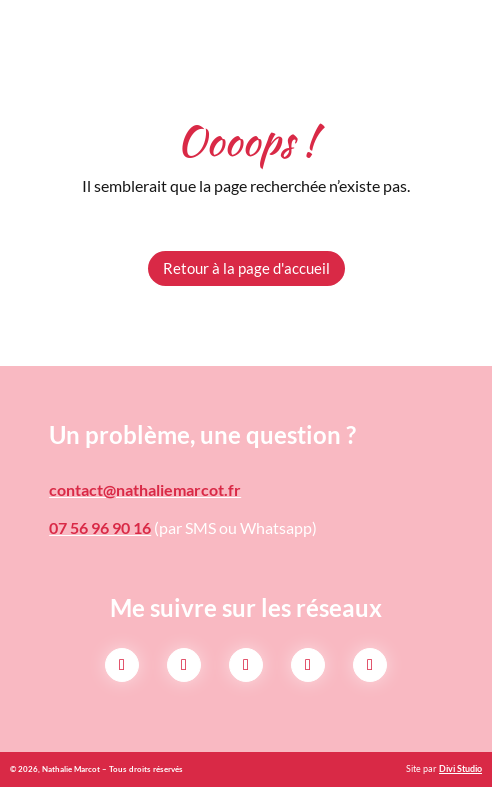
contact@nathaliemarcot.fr (145, 489)
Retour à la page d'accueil (246, 268)
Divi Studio (460, 768)
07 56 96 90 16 (100, 527)
